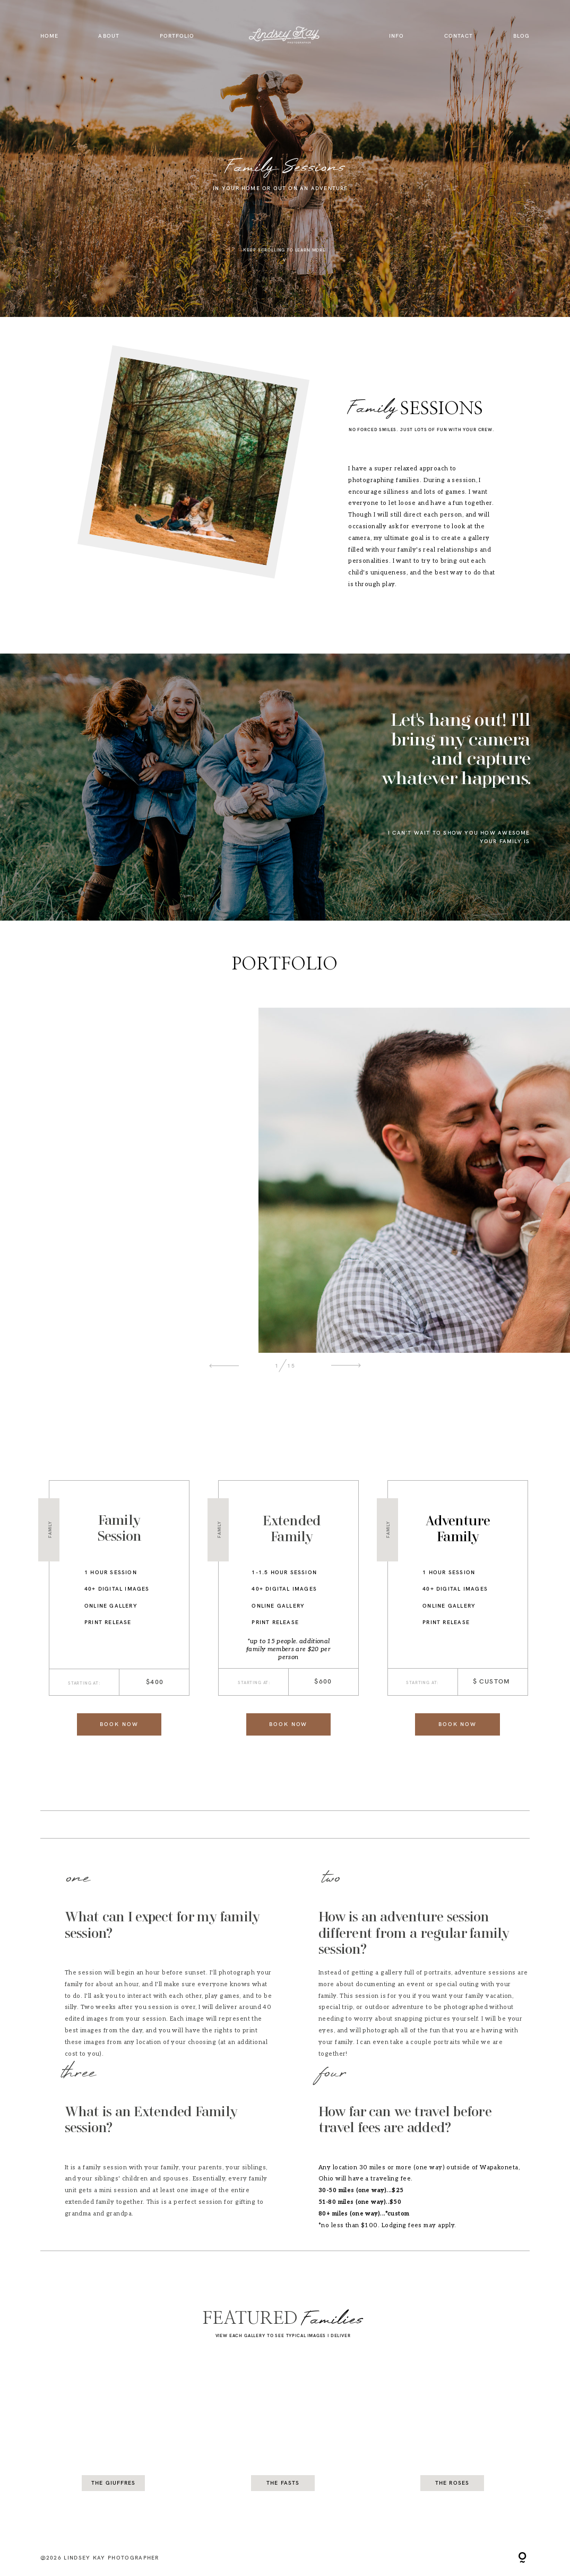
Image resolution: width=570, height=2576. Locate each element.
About (108, 36)
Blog (521, 36)
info (396, 36)
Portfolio (177, 36)
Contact (458, 36)
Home (49, 36)
